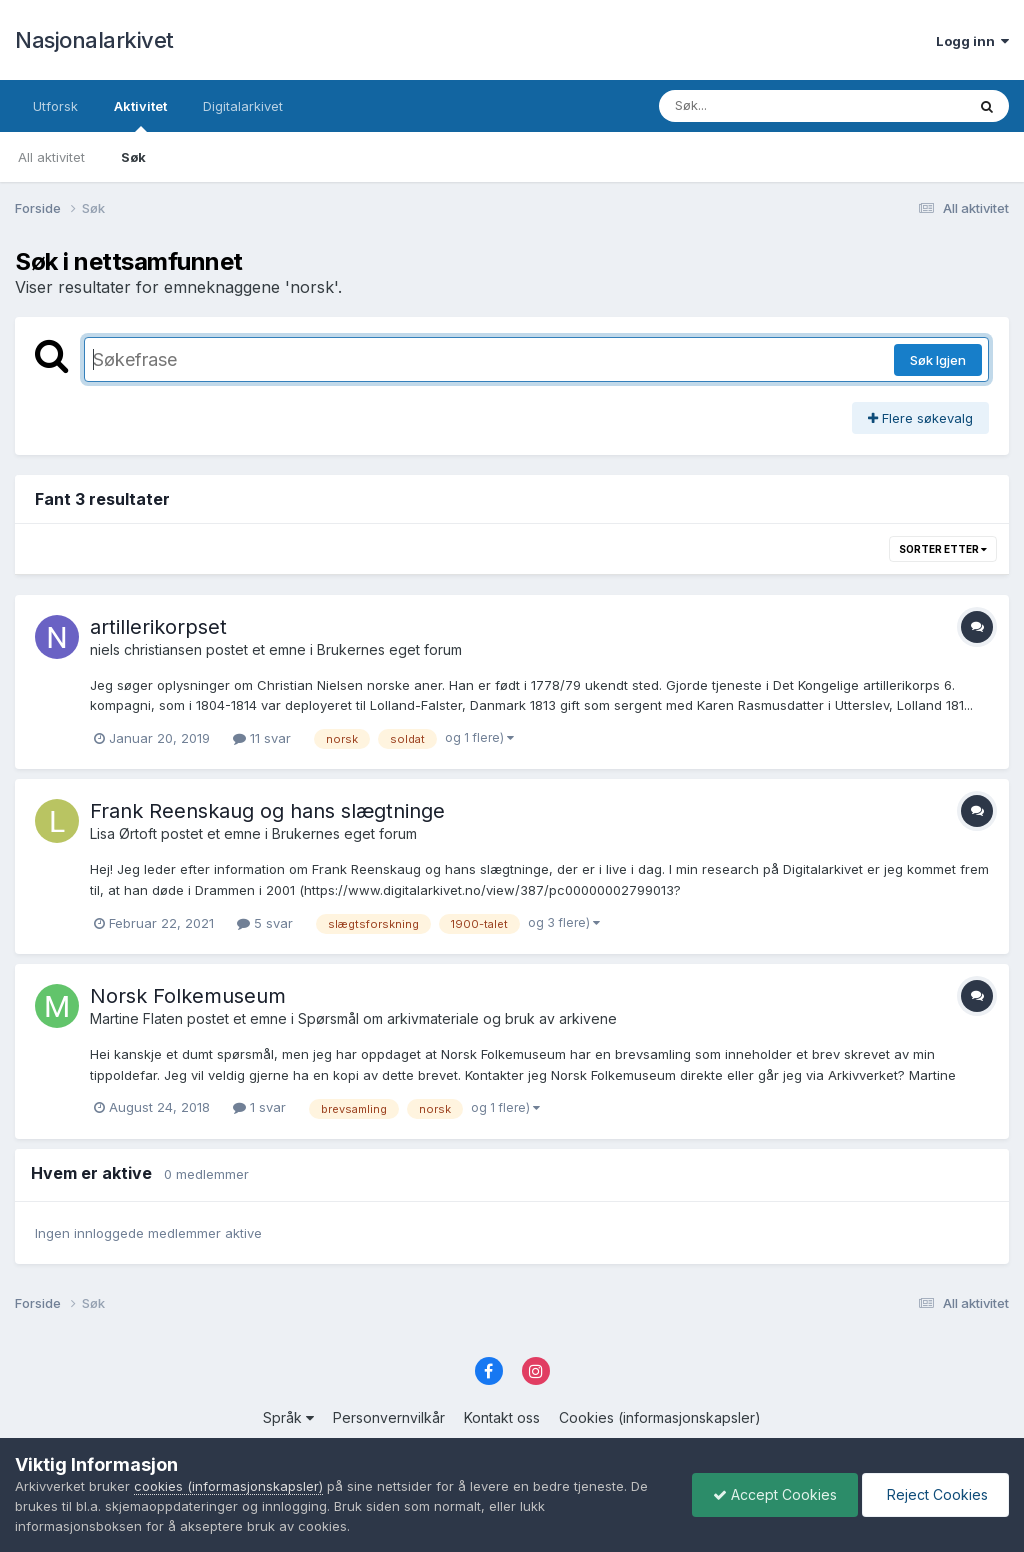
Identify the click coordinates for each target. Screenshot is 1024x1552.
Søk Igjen (938, 360)
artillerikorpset (158, 627)
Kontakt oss (502, 1417)
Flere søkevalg (920, 418)
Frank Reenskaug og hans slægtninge (267, 811)
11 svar (262, 738)
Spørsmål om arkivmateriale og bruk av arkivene (457, 1018)
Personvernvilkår (389, 1417)
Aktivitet (140, 115)
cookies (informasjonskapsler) (228, 1486)
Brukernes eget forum (389, 649)
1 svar (259, 1107)
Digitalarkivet (243, 106)
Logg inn (972, 41)
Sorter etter (943, 549)
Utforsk (55, 106)
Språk (288, 1417)
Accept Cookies (775, 1494)
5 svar (265, 923)
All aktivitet (51, 157)
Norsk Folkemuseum (188, 996)
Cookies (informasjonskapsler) (660, 1417)
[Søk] (760, 106)
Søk (133, 157)
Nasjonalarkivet (94, 40)
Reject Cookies (935, 1494)
